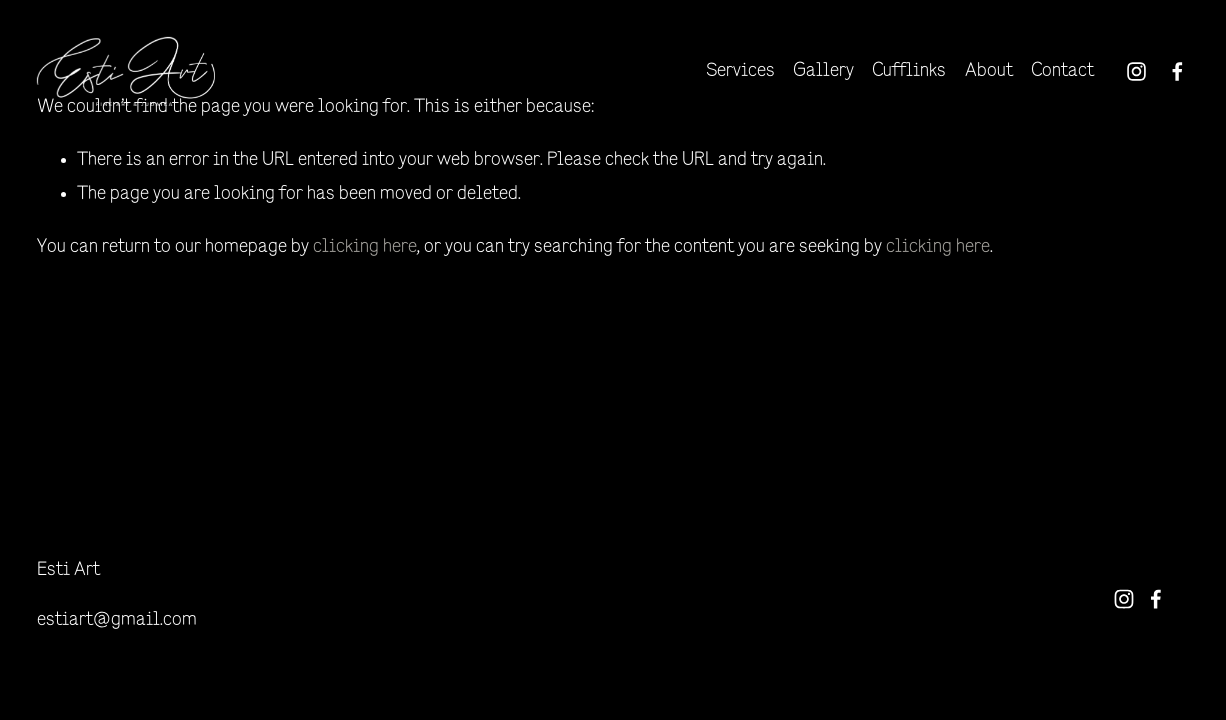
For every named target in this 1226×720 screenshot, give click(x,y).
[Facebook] (1177, 71)
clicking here (365, 247)
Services (740, 71)
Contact (1062, 71)
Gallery (823, 71)
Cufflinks (909, 71)
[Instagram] (1136, 71)
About (989, 71)
